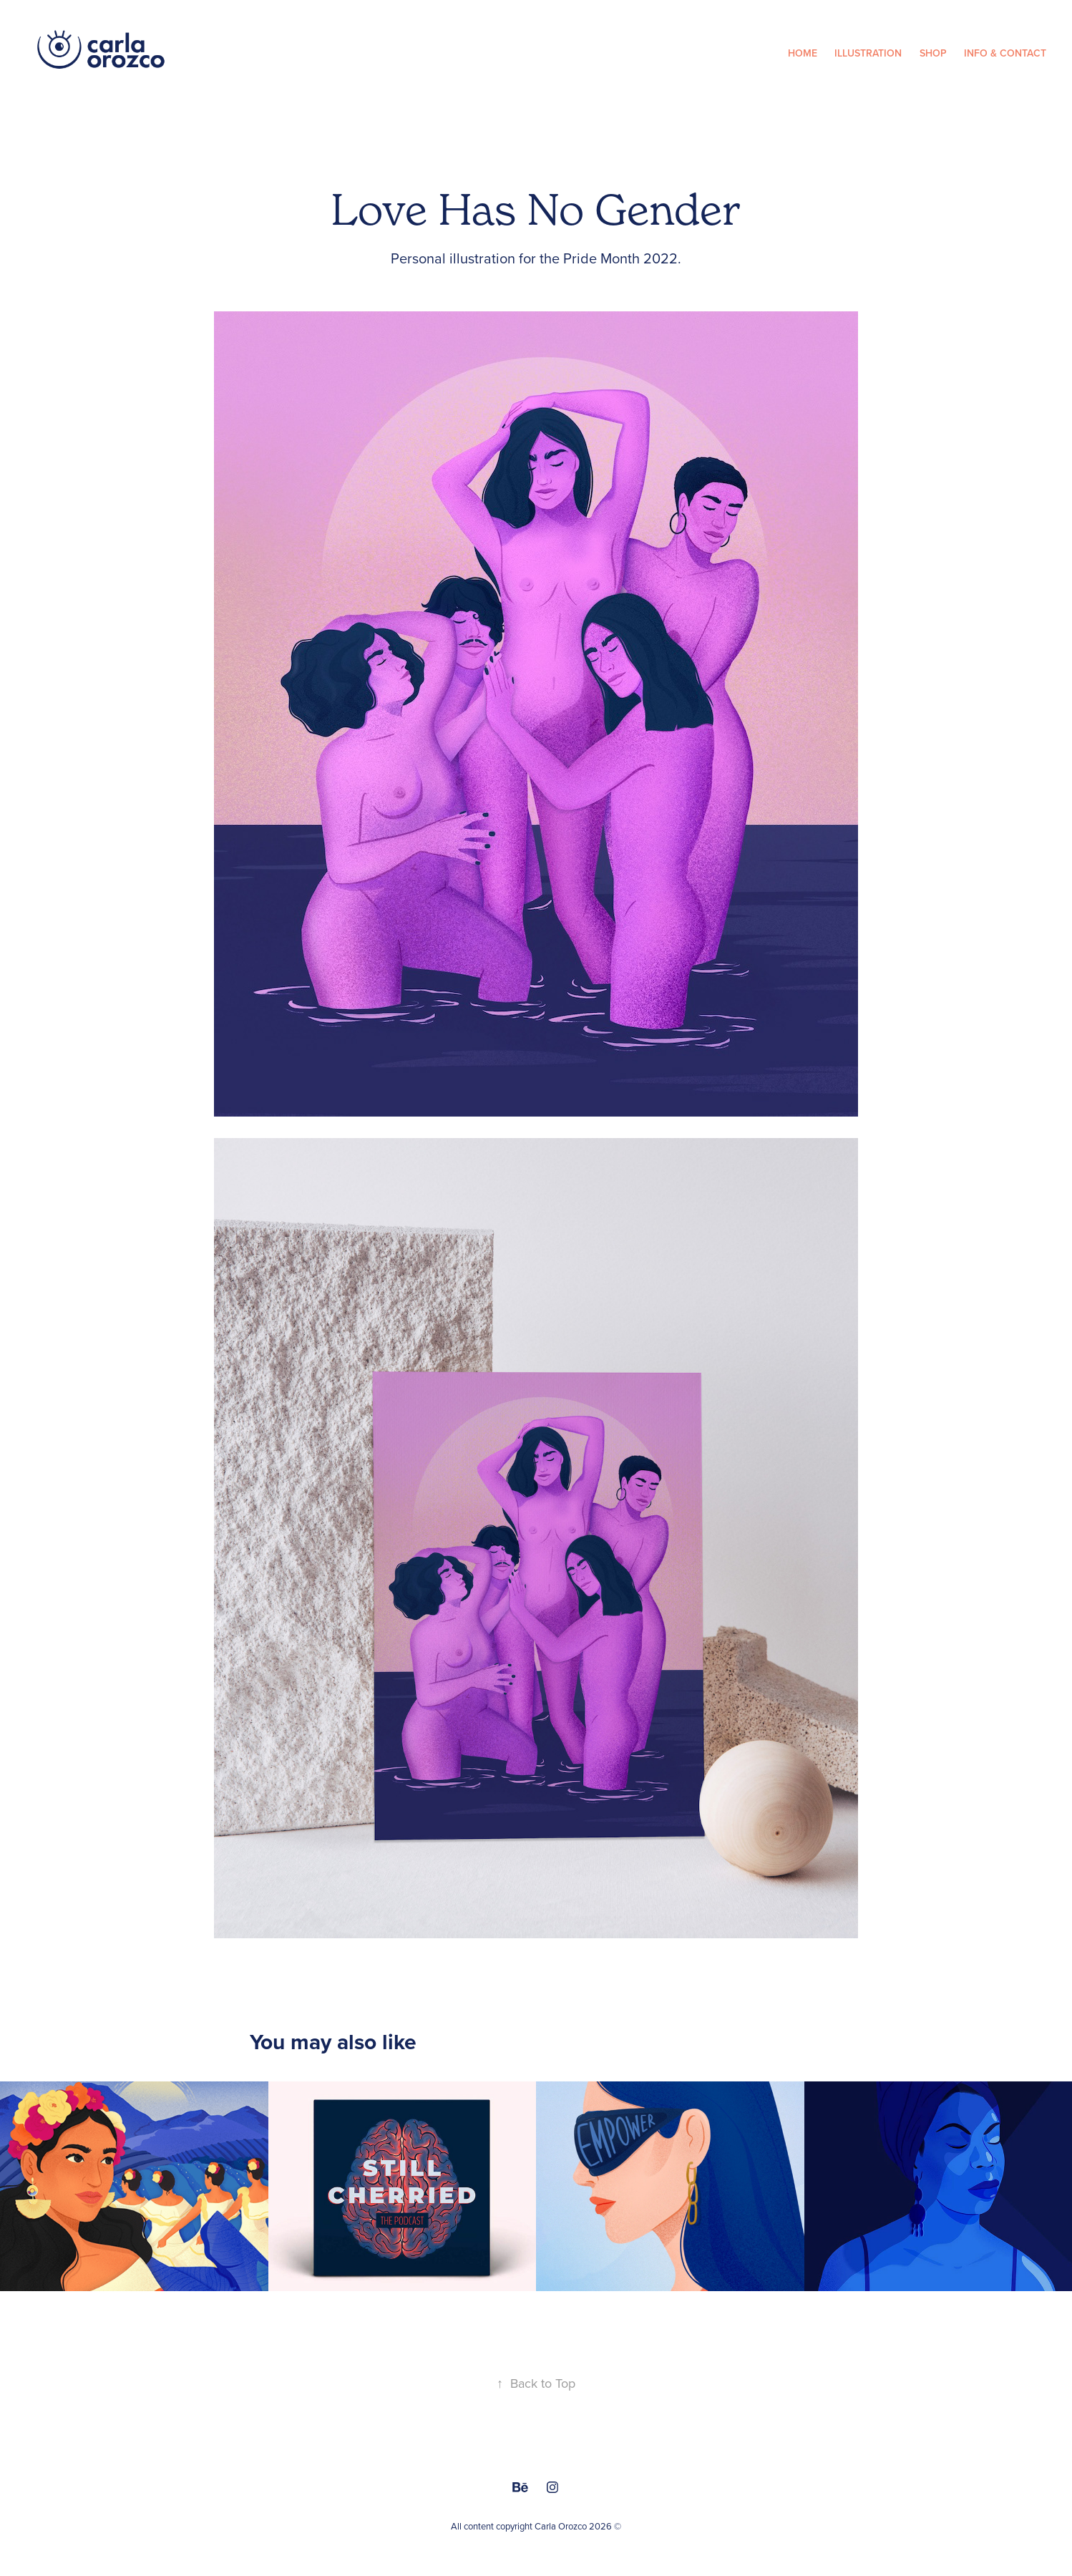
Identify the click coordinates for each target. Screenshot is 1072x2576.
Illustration (868, 53)
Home (802, 53)
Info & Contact (1005, 53)
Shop (933, 53)
